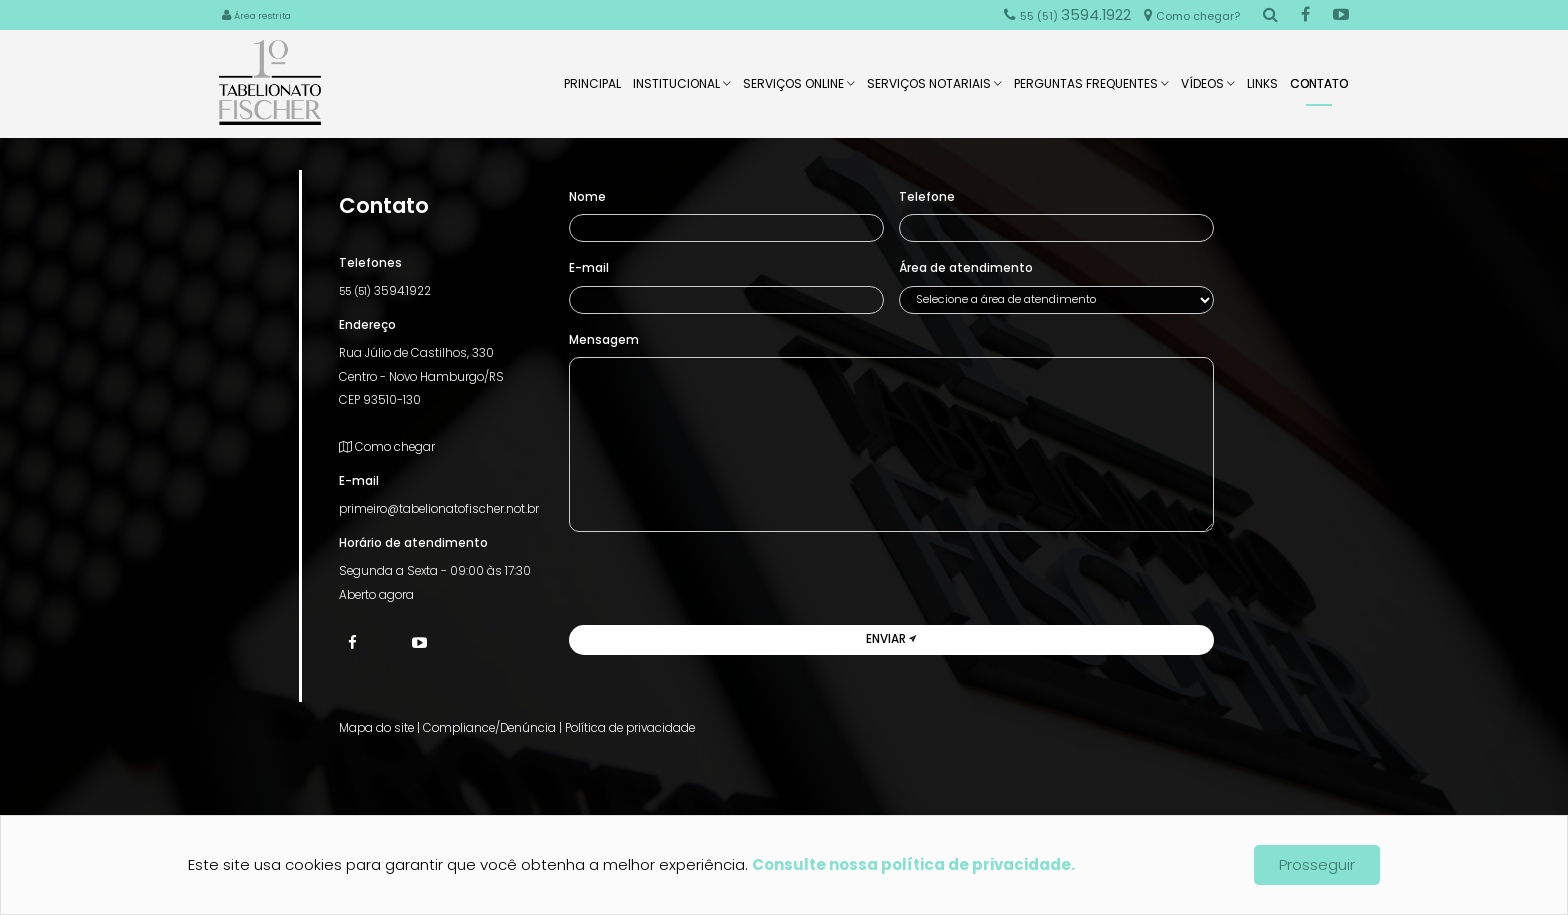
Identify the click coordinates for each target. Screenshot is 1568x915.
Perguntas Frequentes (1091, 90)
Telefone (927, 197)
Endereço (367, 325)
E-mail (359, 481)
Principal (592, 90)
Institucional (682, 90)
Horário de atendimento (413, 543)
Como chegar (387, 447)
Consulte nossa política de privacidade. (913, 864)
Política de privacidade (630, 728)
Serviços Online (799, 90)
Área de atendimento (966, 268)
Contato (1319, 90)
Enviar (891, 639)
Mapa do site (376, 728)
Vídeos (1208, 90)
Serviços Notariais (934, 90)
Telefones (370, 263)
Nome (587, 197)
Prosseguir (1317, 864)
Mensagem (604, 340)
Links (1262, 90)
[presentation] (721, 586)
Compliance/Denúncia (489, 728)
